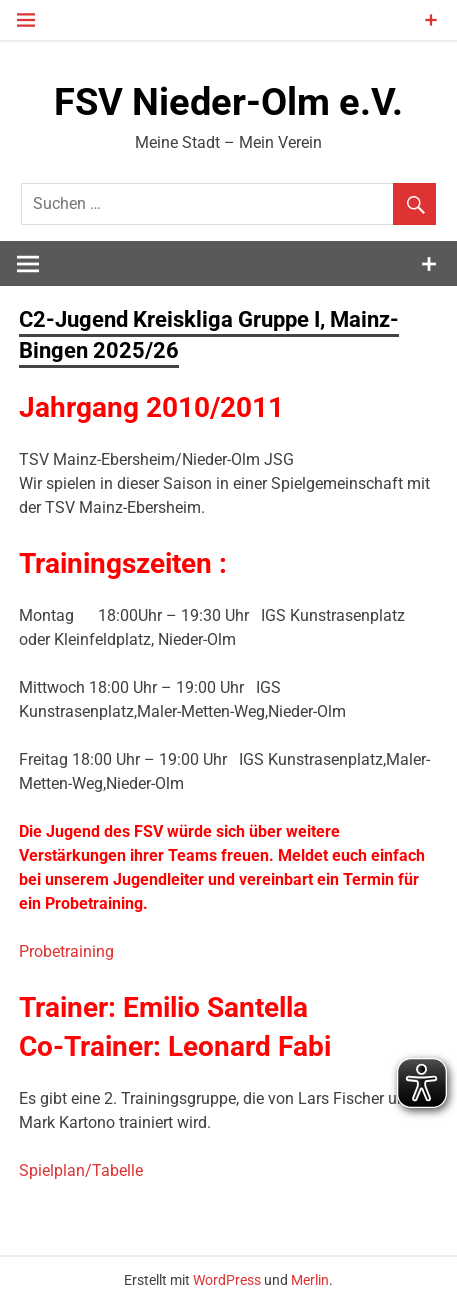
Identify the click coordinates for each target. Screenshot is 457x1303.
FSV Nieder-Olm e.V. (228, 102)
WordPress (227, 1280)
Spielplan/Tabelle (81, 1170)
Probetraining (66, 951)
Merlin (310, 1280)
